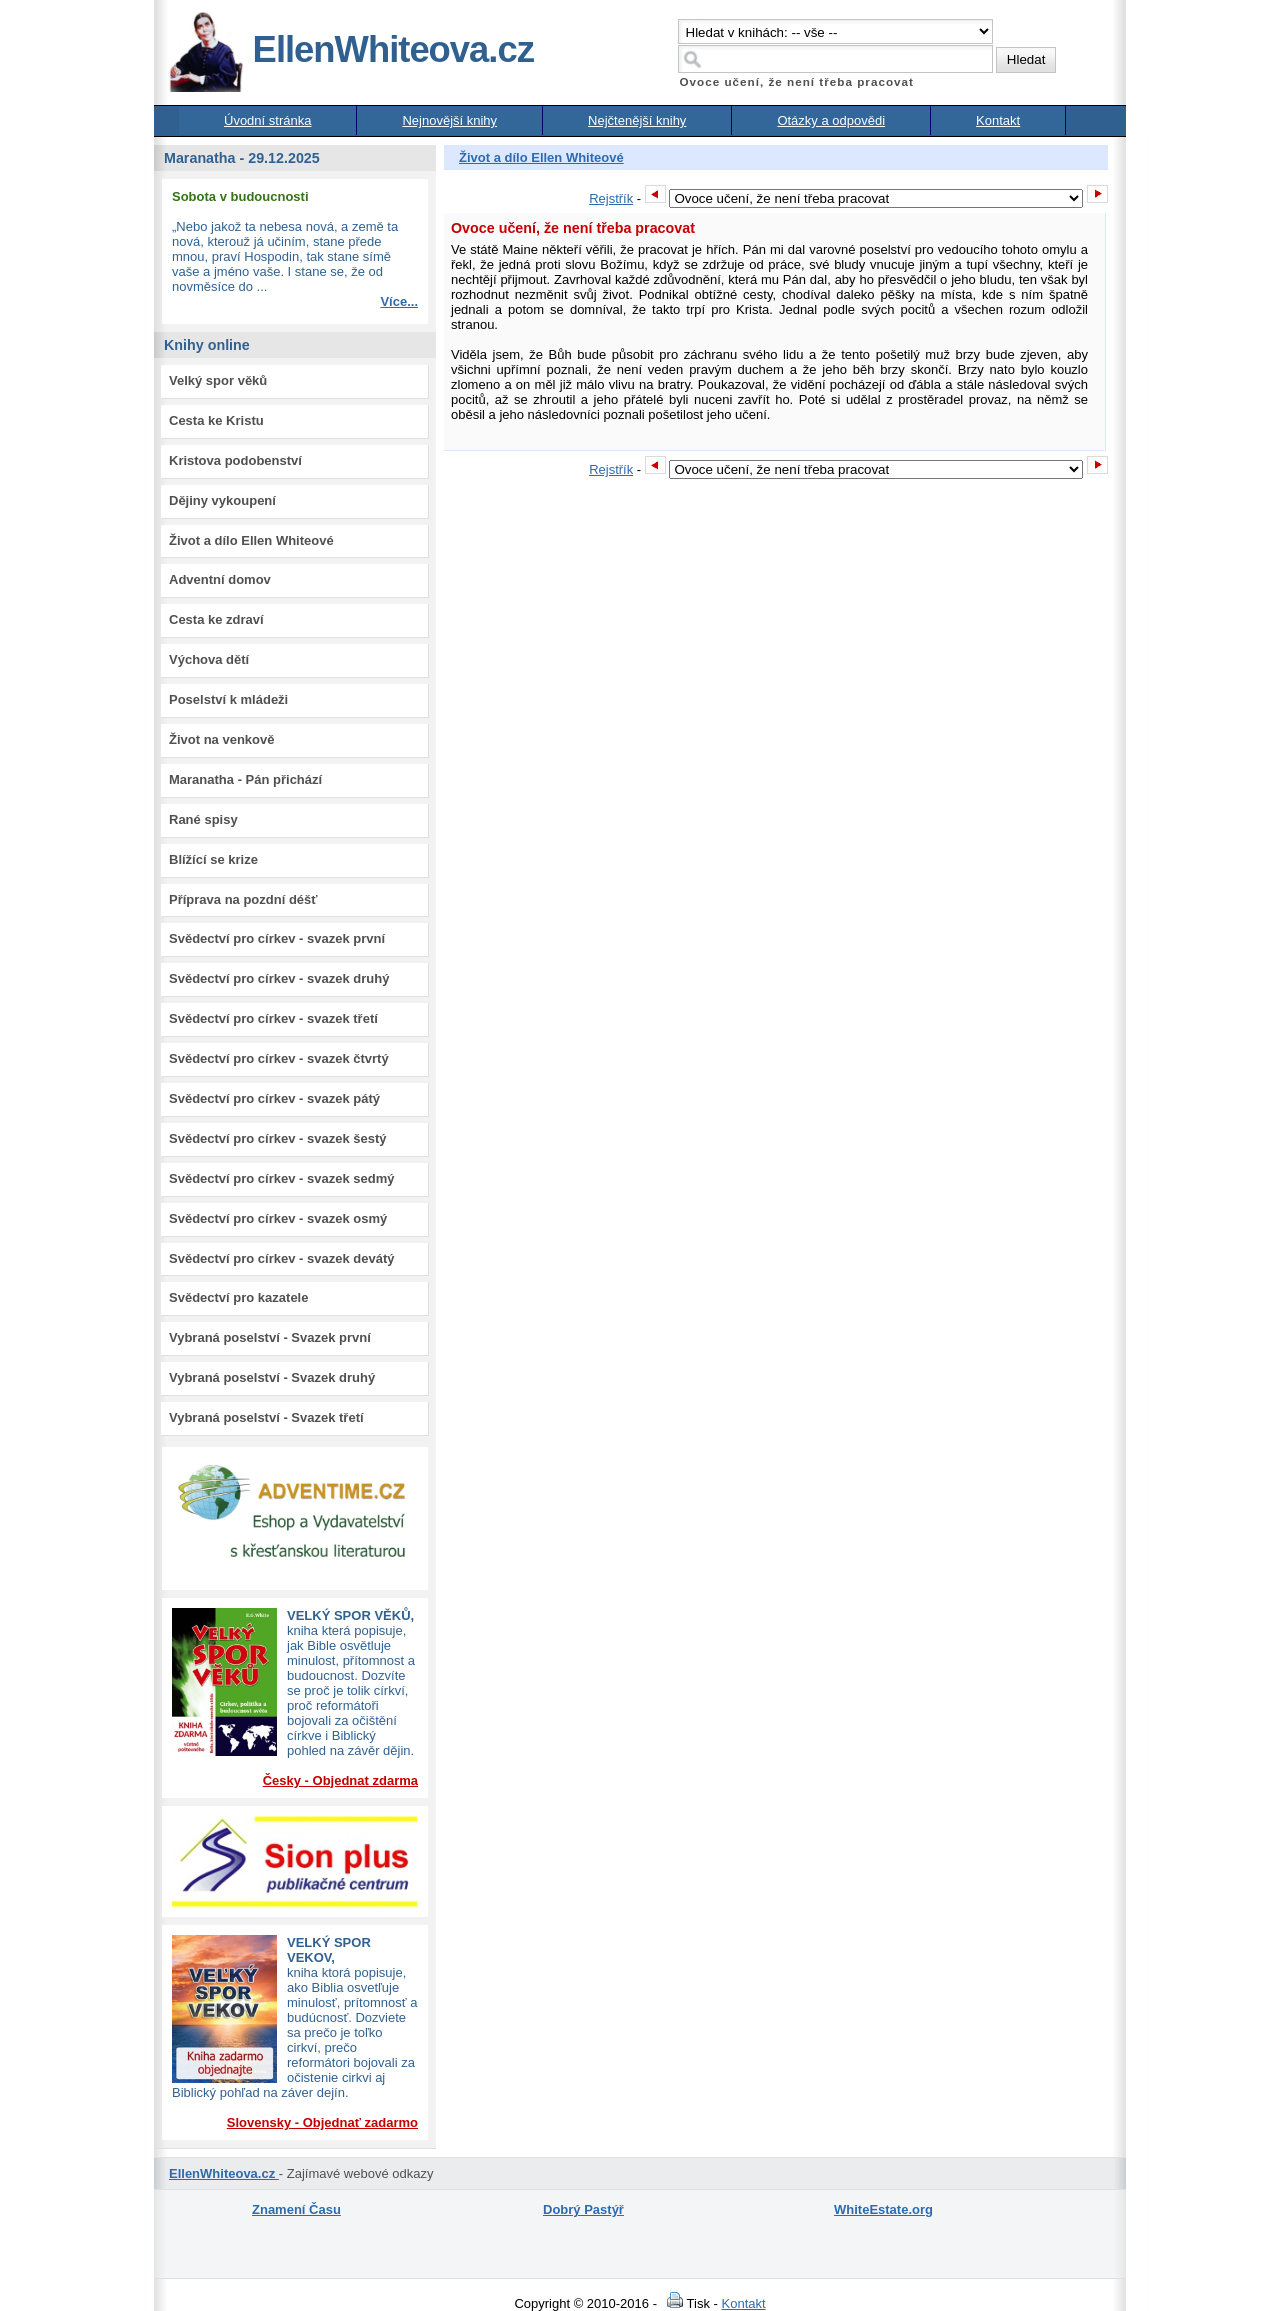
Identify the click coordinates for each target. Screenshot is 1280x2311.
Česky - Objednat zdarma (340, 1780)
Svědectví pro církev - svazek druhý (279, 978)
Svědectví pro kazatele (238, 1297)
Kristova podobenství (235, 460)
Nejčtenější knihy (637, 120)
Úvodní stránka (267, 120)
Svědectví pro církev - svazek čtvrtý (279, 1058)
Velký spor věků (218, 380)
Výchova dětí (209, 659)
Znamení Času (296, 2209)
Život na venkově (221, 739)
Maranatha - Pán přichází (245, 779)
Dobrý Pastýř (583, 2209)
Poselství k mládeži (228, 699)
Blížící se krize (213, 859)
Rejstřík (611, 198)
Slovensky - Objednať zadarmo (322, 2122)
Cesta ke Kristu (216, 420)
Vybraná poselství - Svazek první (270, 1337)
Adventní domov (220, 579)
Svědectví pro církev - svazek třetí (273, 1018)
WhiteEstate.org (883, 2209)
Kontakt (998, 120)
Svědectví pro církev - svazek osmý (278, 1218)
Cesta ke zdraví (216, 619)
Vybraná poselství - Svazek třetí (266, 1417)
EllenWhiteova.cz (351, 49)
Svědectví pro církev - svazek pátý (274, 1098)
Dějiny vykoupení (222, 500)
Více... (399, 301)
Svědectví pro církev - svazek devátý (281, 1258)
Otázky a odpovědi (831, 120)
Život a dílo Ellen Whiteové (251, 540)
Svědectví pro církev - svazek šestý (278, 1138)
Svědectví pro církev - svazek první (277, 938)
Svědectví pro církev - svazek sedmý (281, 1178)
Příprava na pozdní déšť (243, 899)
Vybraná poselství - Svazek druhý (272, 1377)
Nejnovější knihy (449, 120)
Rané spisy (203, 819)
